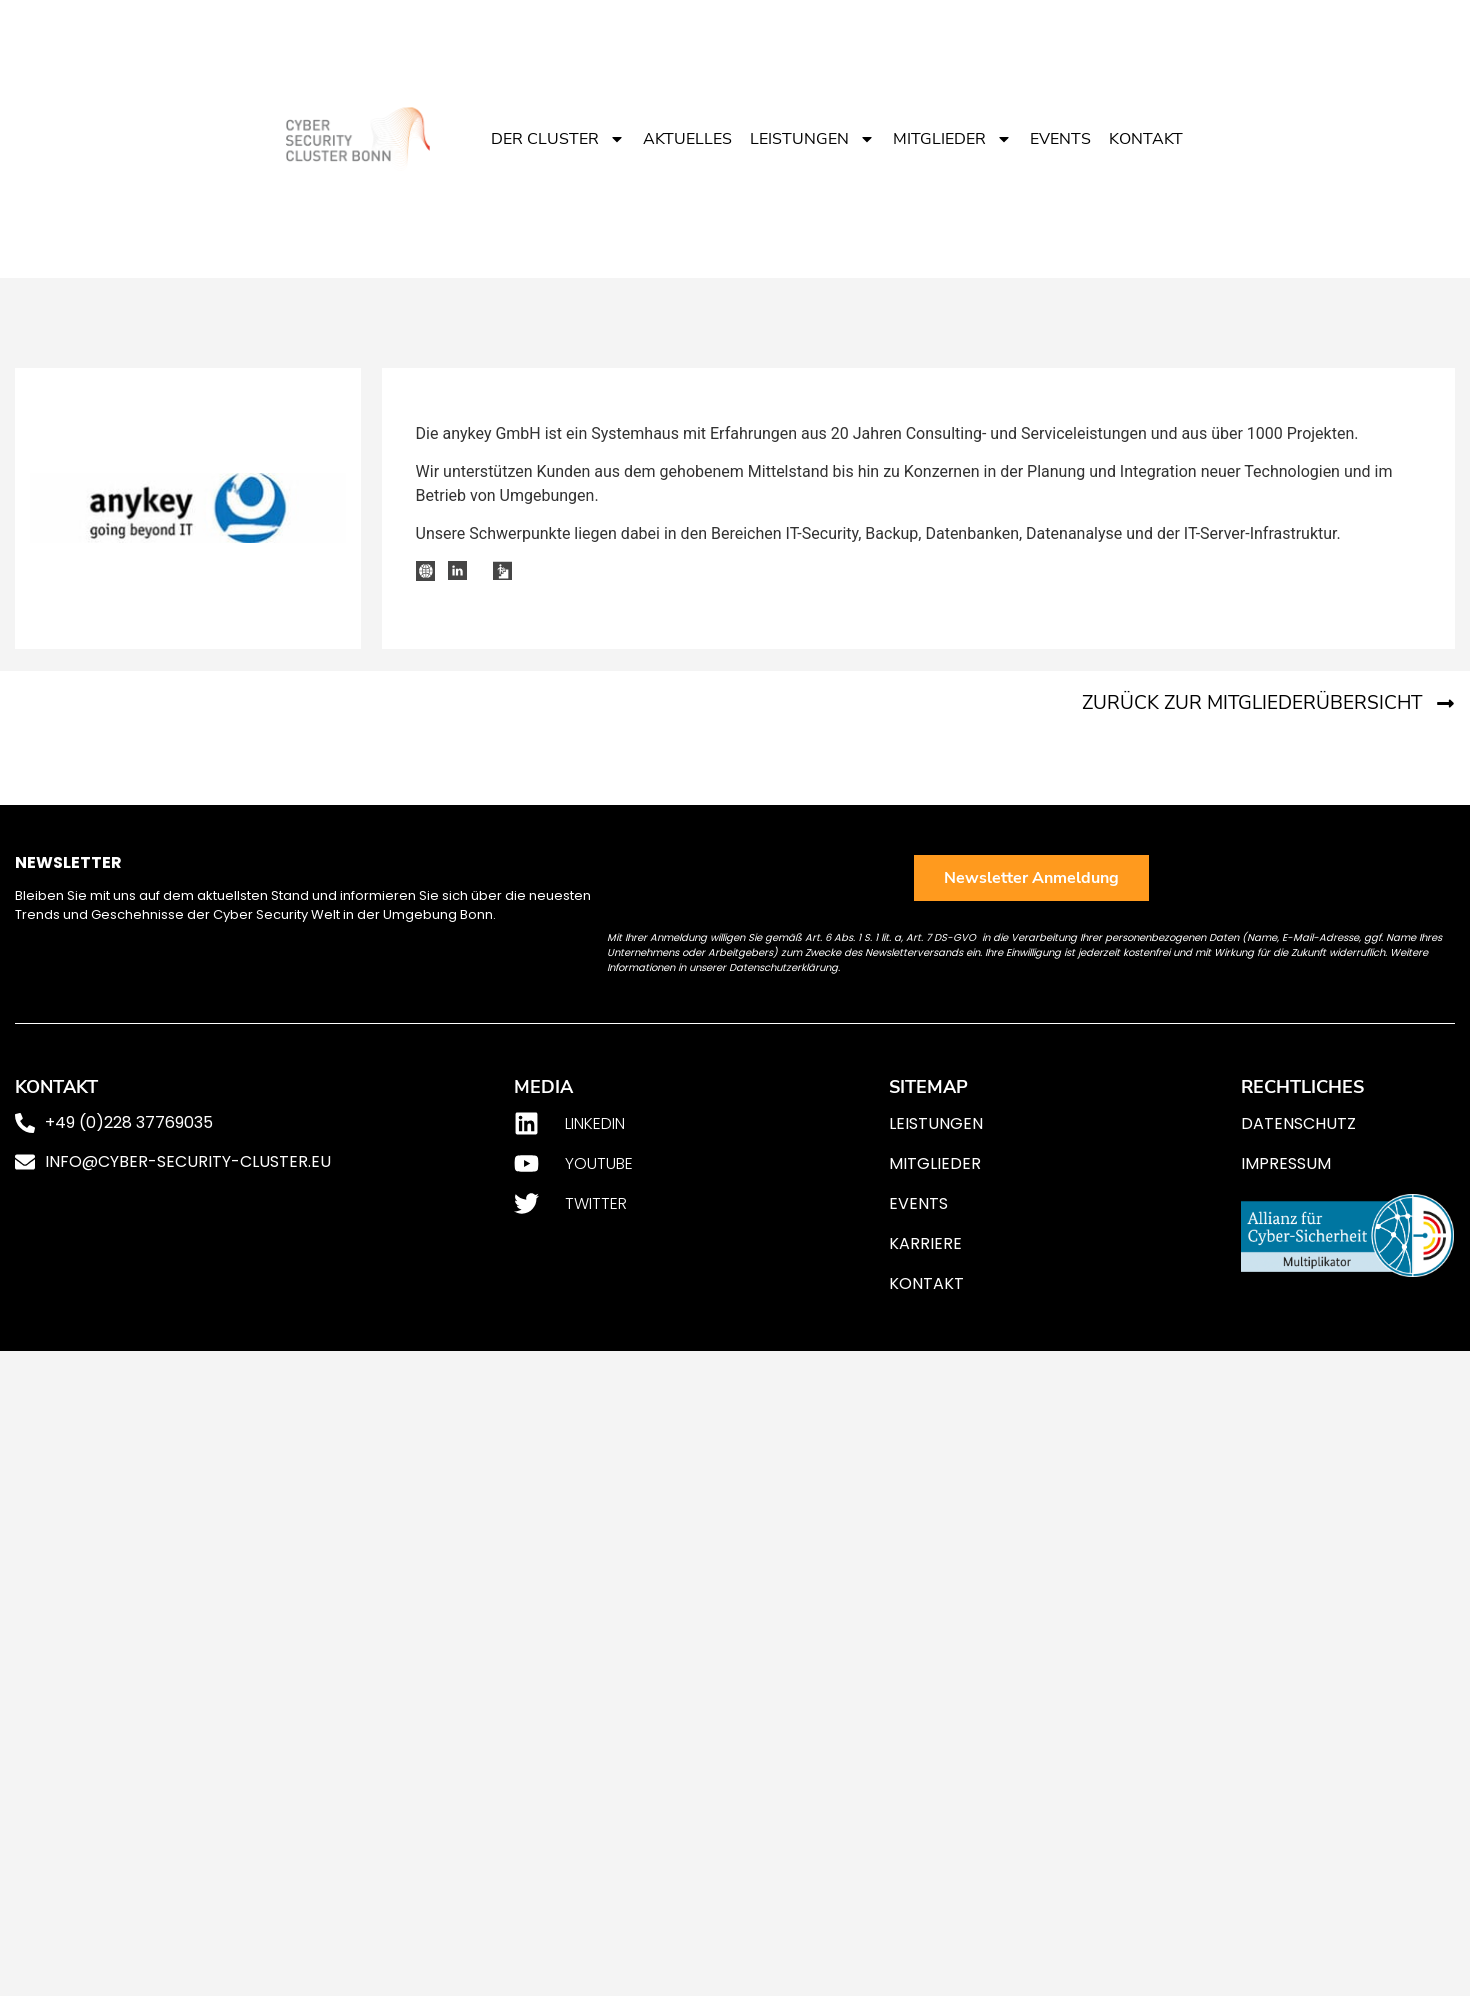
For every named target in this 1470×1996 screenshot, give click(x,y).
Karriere (925, 1243)
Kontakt (1146, 139)
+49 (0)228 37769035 (129, 1122)
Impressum (1286, 1163)
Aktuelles (687, 139)
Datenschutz (1298, 1123)
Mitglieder (952, 139)
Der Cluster (558, 139)
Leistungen (812, 139)
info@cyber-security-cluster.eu (188, 1161)
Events (1060, 139)
